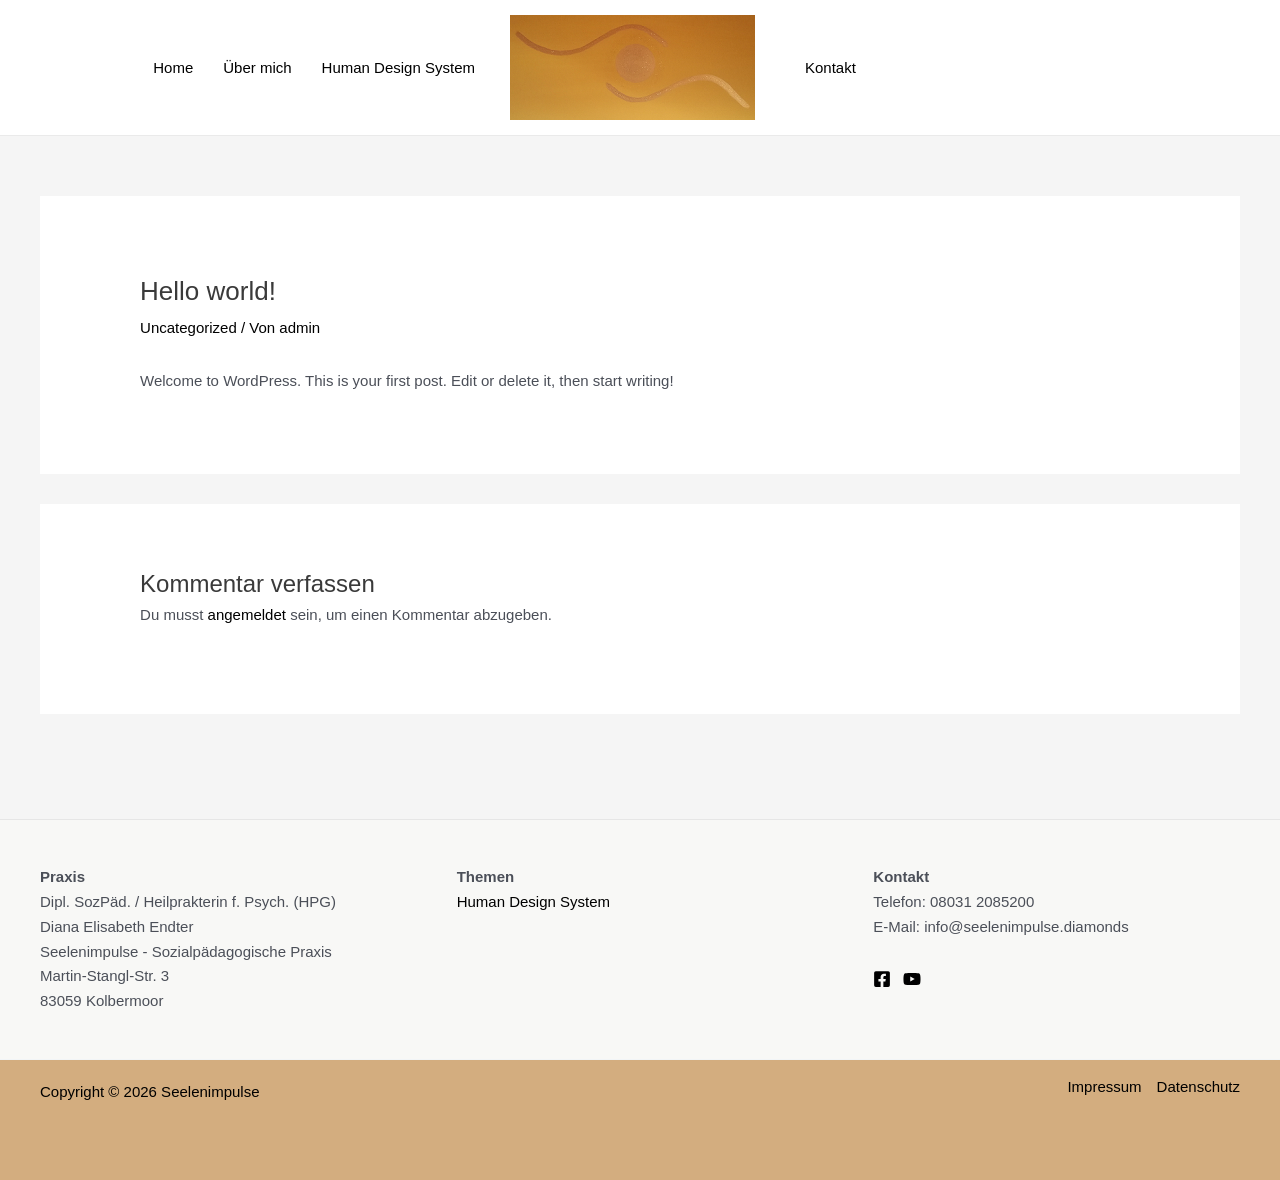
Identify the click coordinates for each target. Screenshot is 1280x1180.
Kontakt (830, 67)
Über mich (257, 67)
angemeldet (247, 614)
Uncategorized (188, 327)
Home (173, 67)
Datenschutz (1198, 1086)
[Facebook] (882, 979)
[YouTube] (912, 979)
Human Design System (398, 67)
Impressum (1104, 1086)
